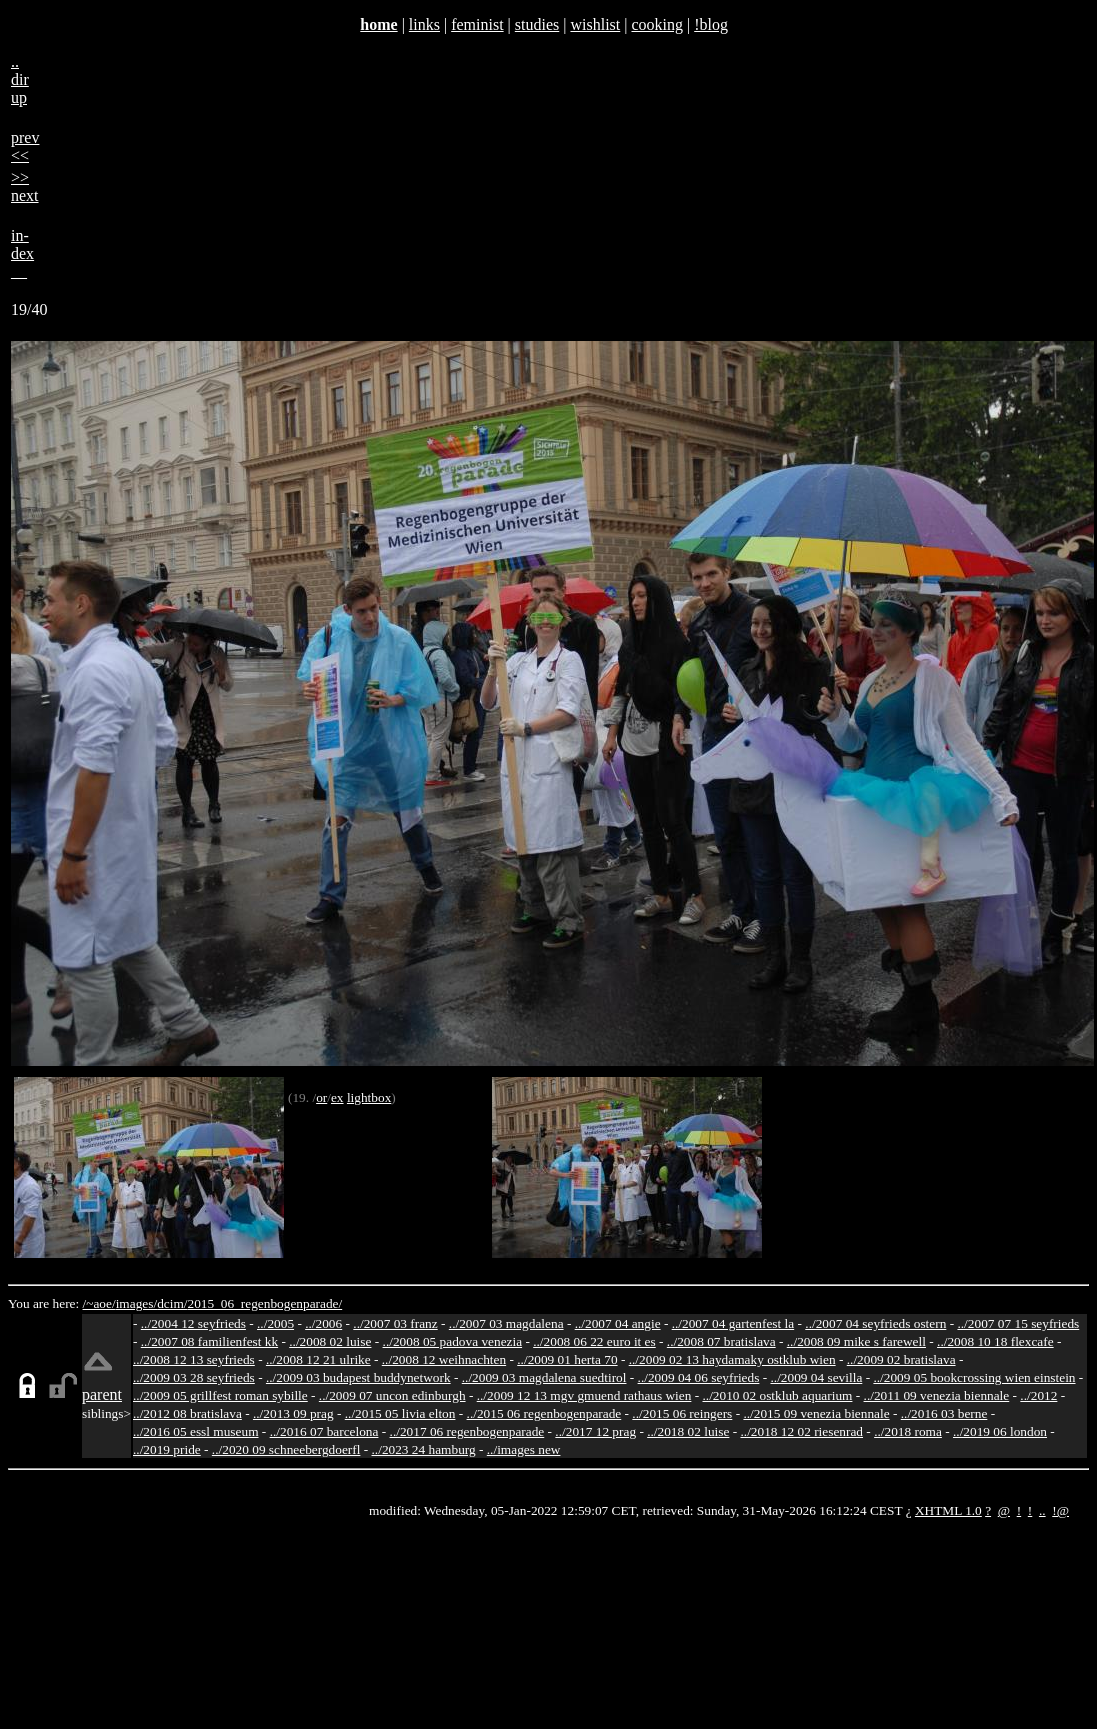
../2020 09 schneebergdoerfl (286, 1449)
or (321, 1097)
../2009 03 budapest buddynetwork (358, 1377)
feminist (477, 24)
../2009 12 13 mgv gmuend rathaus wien (584, 1395)
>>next (25, 186)
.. (1042, 1510)
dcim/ (172, 1303)
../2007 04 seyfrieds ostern (875, 1323)
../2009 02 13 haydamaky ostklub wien (732, 1359)
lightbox (369, 1097)
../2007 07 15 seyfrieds (1018, 1323)
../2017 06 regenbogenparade (467, 1431)
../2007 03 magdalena (506, 1323)
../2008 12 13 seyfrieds (194, 1359)
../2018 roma (908, 1431)
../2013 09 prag (293, 1413)
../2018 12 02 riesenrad (801, 1431)
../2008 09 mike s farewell (856, 1341)
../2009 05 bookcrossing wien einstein (974, 1377)
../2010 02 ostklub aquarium (778, 1395)
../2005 (275, 1323)
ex (337, 1097)
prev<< (25, 146)
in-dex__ (22, 253)
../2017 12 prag (595, 1431)
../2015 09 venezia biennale (816, 1413)
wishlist (595, 24)
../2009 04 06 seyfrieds (699, 1377)
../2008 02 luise (330, 1341)
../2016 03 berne (944, 1413)
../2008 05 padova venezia (453, 1341)
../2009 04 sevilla (816, 1377)
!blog (711, 24)
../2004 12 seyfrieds (193, 1323)
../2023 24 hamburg (424, 1449)
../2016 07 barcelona (324, 1431)
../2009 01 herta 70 (567, 1359)
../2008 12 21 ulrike (318, 1359)
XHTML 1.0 (948, 1510)
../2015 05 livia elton (400, 1413)
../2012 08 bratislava (187, 1413)
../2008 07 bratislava (721, 1341)
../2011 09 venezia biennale (937, 1395)
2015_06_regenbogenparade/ (264, 1303)
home (378, 24)
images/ (136, 1303)
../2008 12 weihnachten (444, 1359)
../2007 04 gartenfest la (733, 1323)
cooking (657, 24)
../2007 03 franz (395, 1323)
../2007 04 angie (618, 1323)
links (424, 24)
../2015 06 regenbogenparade (544, 1413)
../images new (524, 1449)
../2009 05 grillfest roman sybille (220, 1395)
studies (537, 24)
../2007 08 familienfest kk (209, 1341)
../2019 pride (167, 1449)
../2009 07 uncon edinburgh (392, 1395)
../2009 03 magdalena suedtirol (544, 1377)
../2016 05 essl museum (196, 1431)
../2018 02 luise (688, 1431)
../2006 (323, 1323)
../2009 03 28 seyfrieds (194, 1377)
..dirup (20, 79)
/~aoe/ (99, 1303)
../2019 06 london (1000, 1431)
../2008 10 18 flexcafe (995, 1341)
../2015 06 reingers (682, 1413)
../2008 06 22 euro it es (594, 1341)
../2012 (1038, 1395)
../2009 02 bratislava (901, 1359)
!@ (1060, 1510)
